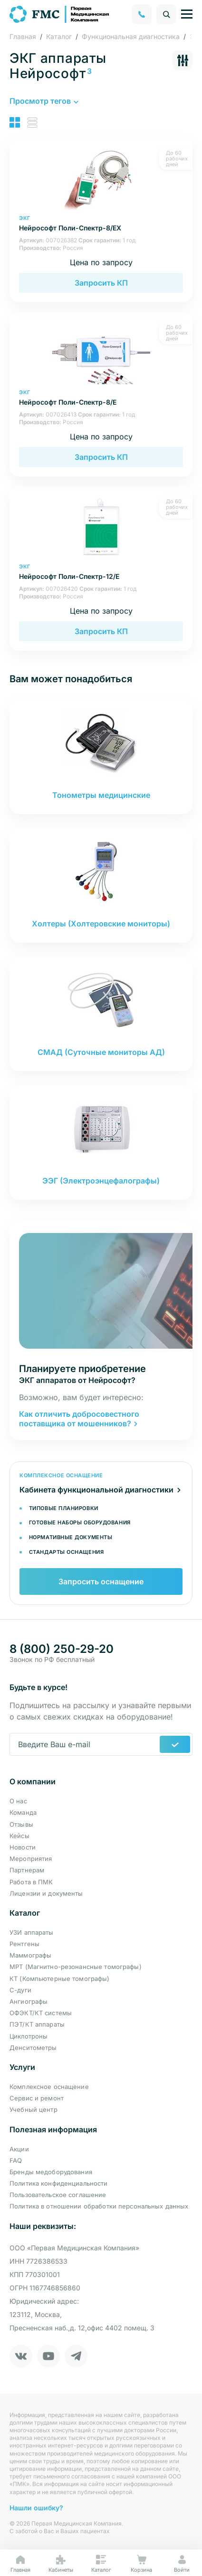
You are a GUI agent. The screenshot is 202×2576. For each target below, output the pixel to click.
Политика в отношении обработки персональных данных (99, 2206)
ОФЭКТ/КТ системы (41, 2013)
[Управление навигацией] (186, 14)
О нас (18, 1801)
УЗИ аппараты (32, 1932)
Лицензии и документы (46, 1893)
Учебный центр (34, 2109)
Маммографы (30, 1955)
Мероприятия (31, 1858)
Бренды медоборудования (51, 2172)
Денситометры (33, 2047)
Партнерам (27, 1870)
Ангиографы (29, 2001)
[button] (43, 101)
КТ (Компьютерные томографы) (60, 1978)
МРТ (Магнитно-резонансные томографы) (76, 1966)
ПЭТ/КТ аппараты (37, 2024)
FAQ (16, 2160)
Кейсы (19, 1836)
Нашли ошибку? (36, 2508)
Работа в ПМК (31, 1882)
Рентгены (24, 1944)
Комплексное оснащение (49, 2086)
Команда (23, 1812)
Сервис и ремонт (37, 2098)
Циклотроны (29, 2036)
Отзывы (21, 1824)
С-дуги (20, 1990)
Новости (23, 1847)
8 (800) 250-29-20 (62, 1649)
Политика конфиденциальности (59, 2183)
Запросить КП (101, 283)
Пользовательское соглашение (58, 2194)
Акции (19, 2149)
